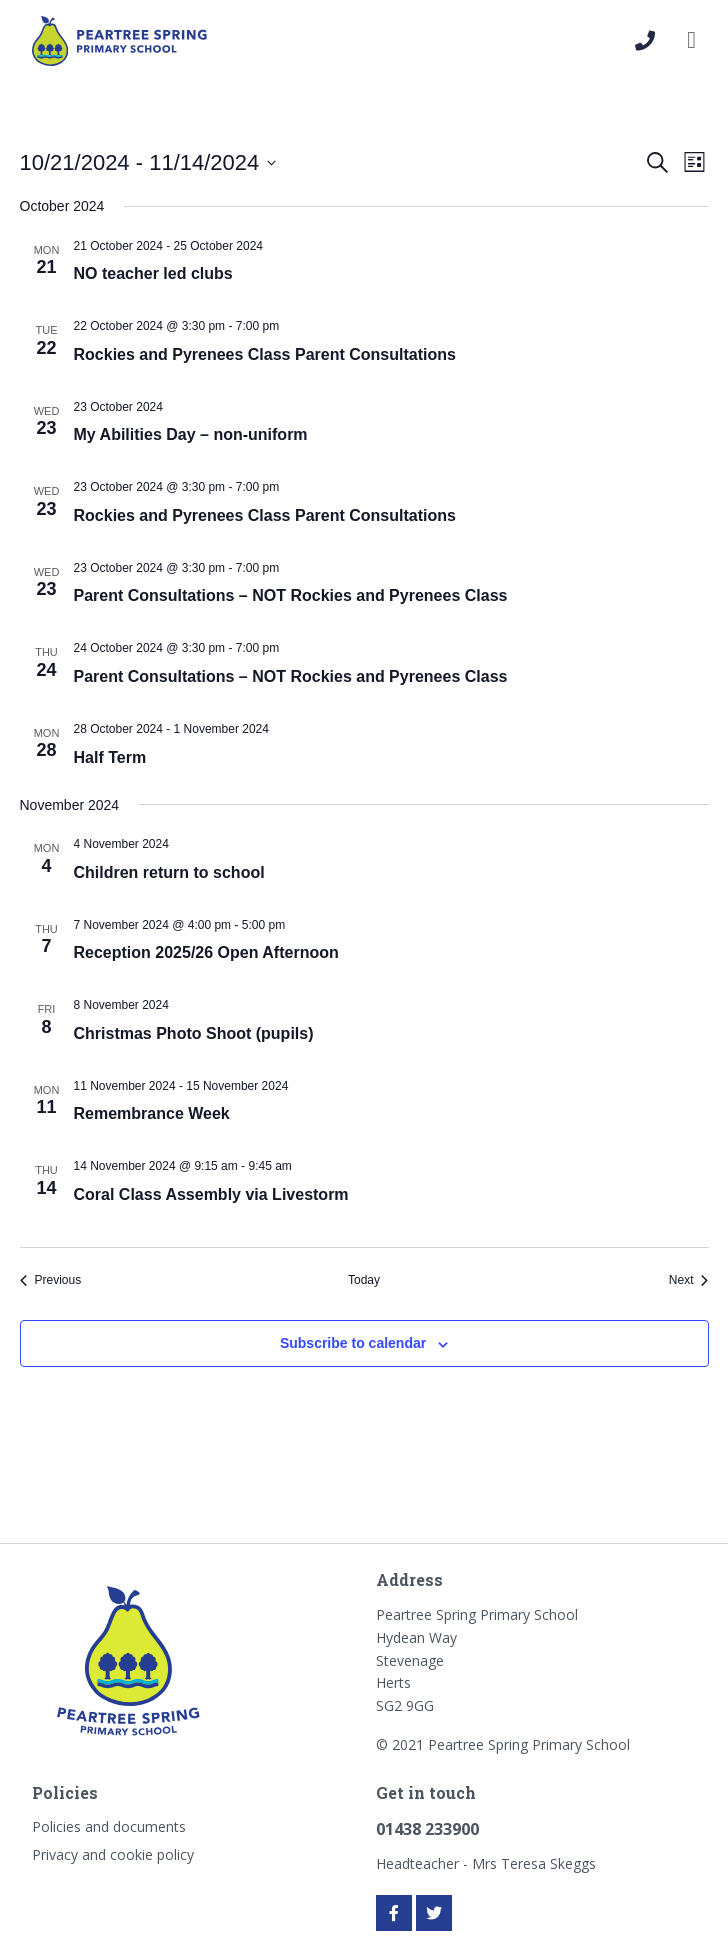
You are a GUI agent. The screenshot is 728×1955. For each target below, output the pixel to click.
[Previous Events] (51, 1280)
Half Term (110, 757)
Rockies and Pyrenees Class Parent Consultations (265, 354)
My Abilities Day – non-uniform (191, 434)
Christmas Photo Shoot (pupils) (194, 1033)
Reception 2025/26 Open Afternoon (206, 952)
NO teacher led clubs (153, 273)
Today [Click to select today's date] (364, 1280)
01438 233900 (427, 1829)
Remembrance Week (152, 1113)
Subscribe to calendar (353, 1343)
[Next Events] (689, 1280)
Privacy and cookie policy (113, 1854)
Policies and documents (109, 1826)
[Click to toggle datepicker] (148, 162)
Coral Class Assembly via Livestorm (211, 1194)
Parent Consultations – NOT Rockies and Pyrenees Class (291, 595)
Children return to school (169, 872)
